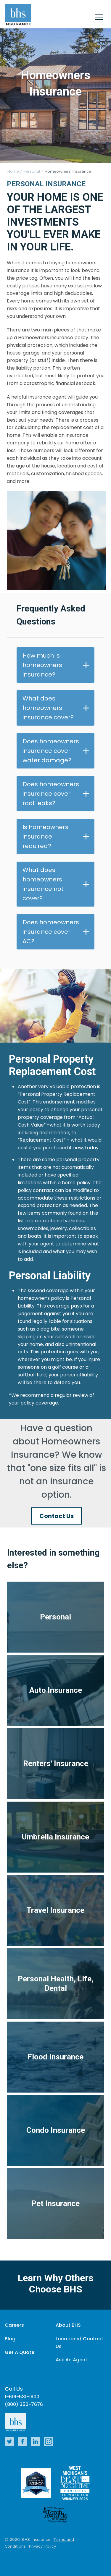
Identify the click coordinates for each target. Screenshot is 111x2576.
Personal (31, 171)
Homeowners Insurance (67, 171)
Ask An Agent (71, 2359)
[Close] (99, 18)
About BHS (68, 2325)
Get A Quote (19, 2352)
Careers (14, 2325)
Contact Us (56, 1516)
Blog (10, 2338)
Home (13, 171)
